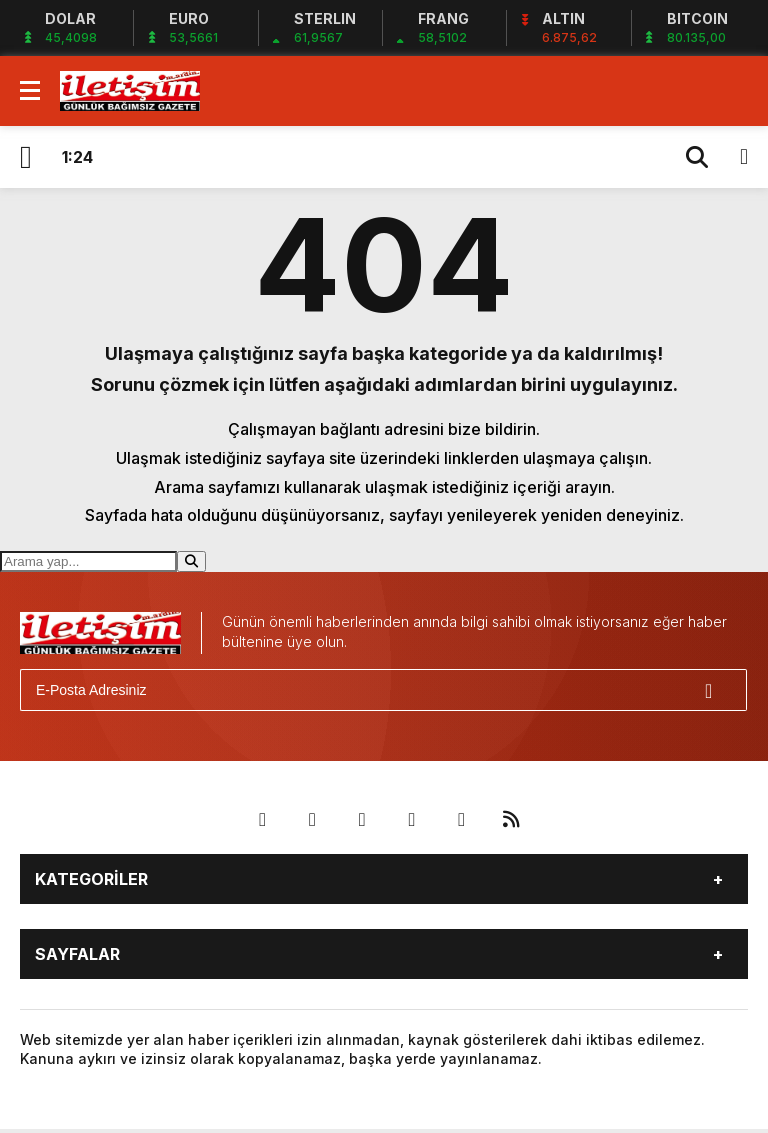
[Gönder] (723, 690)
